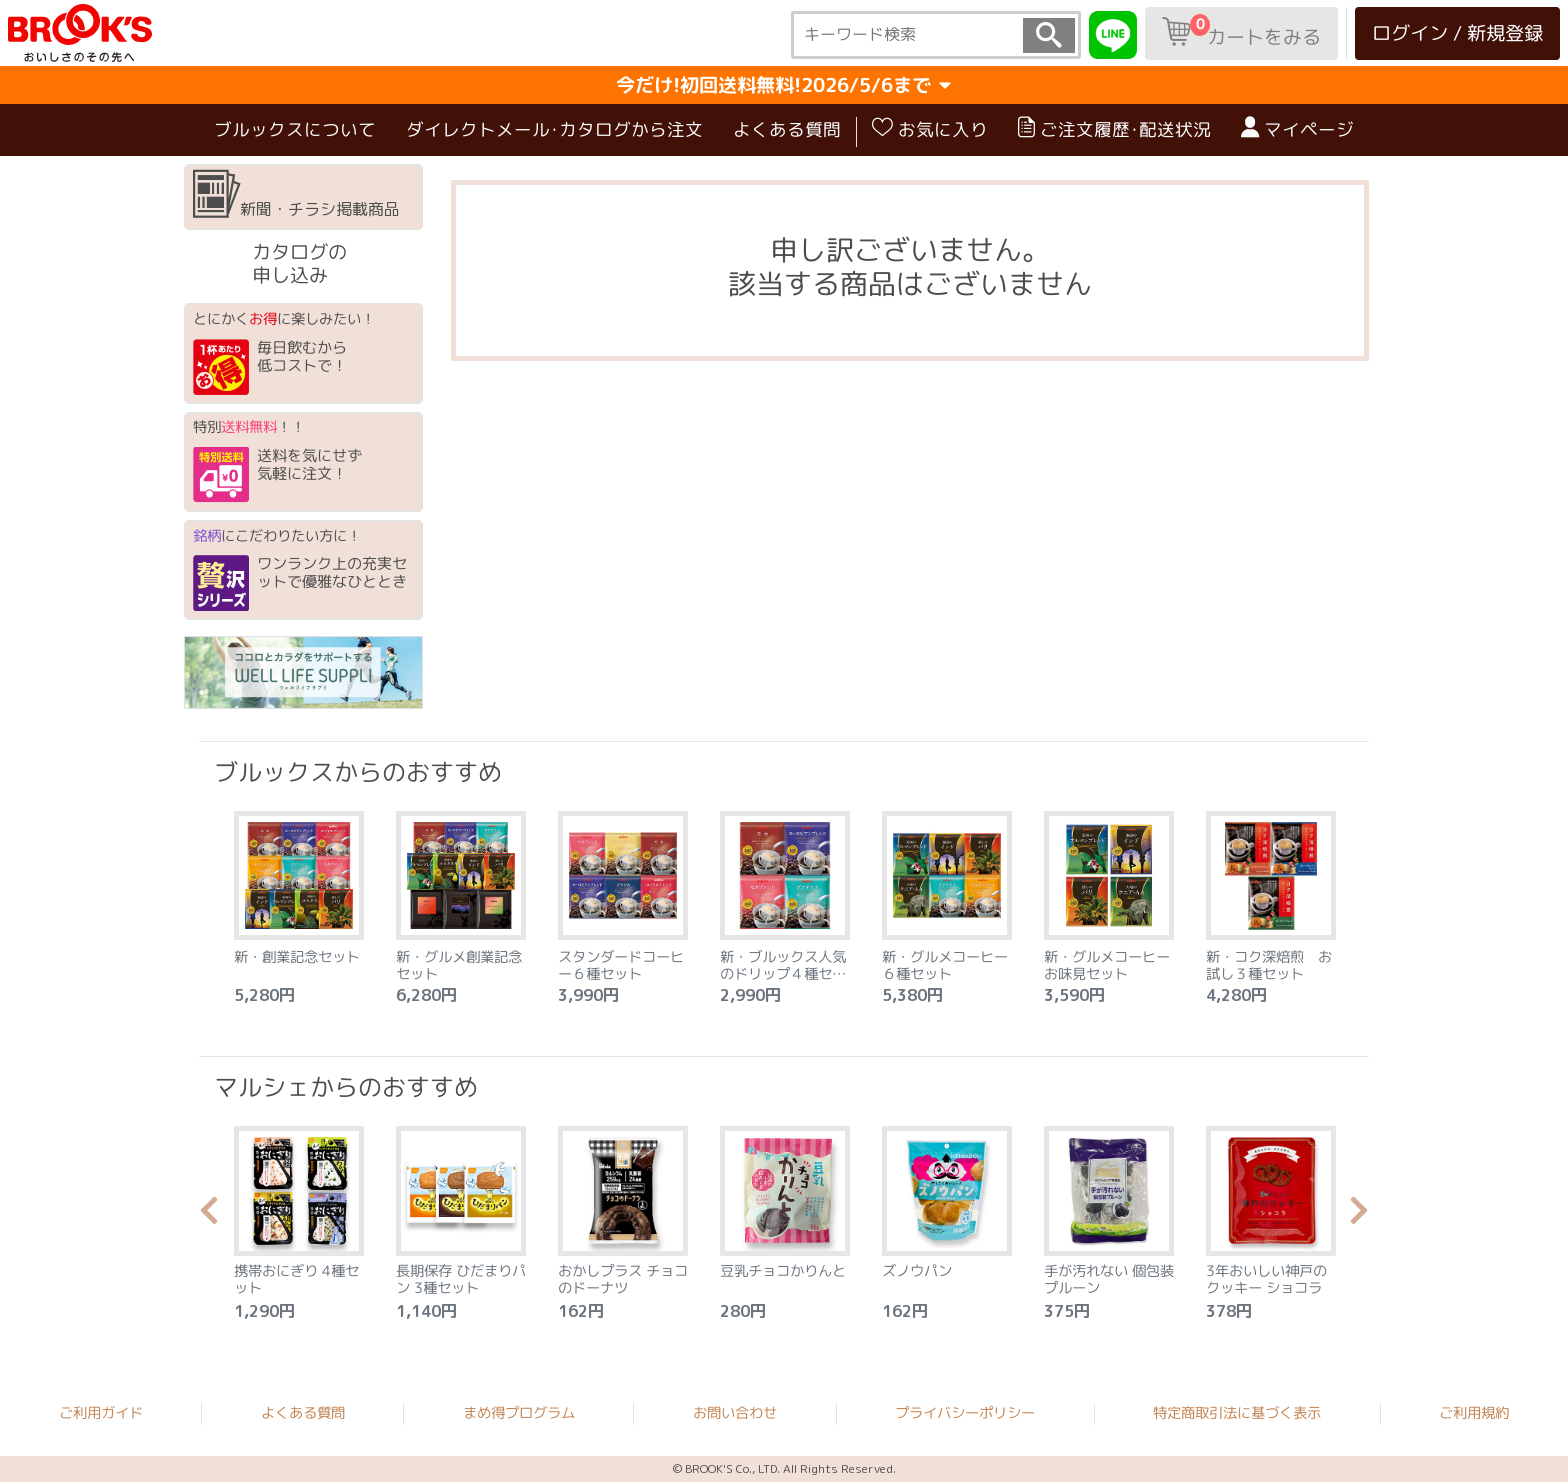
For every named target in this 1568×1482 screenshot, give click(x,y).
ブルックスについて (295, 129)
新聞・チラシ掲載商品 (296, 195)
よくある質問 (787, 129)
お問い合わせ (735, 1413)
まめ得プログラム (519, 1412)
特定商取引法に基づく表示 (1237, 1413)
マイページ (1297, 129)
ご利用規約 (1474, 1413)
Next (1359, 1216)
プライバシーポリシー (965, 1413)
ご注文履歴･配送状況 (1114, 129)
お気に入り (930, 129)
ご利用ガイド (101, 1412)
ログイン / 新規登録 (1457, 32)
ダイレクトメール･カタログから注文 (554, 129)
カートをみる (1241, 32)
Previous (209, 1216)
